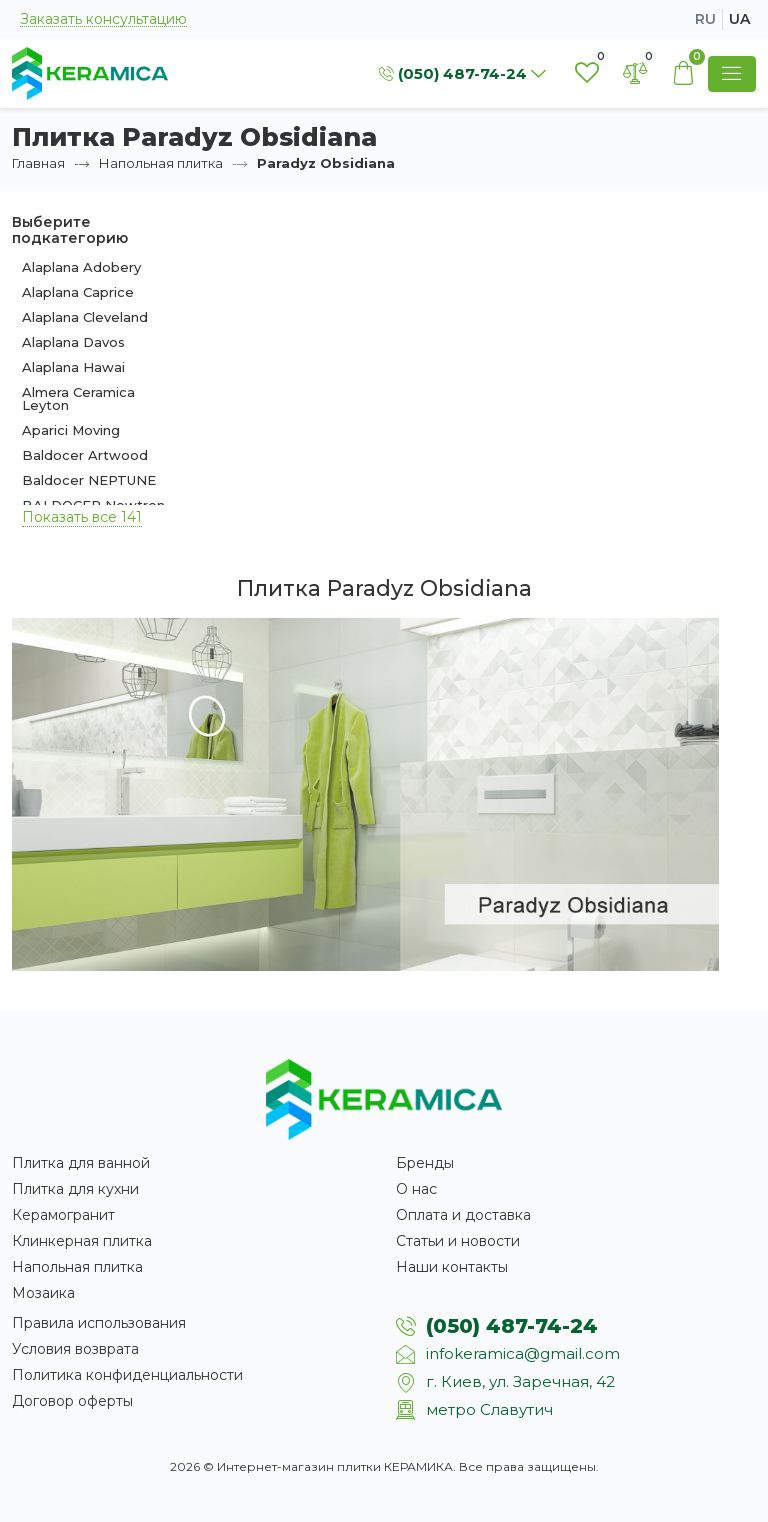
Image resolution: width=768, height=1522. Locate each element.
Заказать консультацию (103, 19)
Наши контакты (452, 1267)
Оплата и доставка (463, 1215)
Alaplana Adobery (81, 267)
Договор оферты (72, 1401)
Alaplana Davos (73, 342)
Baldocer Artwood (85, 455)
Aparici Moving (71, 430)
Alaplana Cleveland (85, 317)
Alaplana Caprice (78, 292)
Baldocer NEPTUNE (89, 480)
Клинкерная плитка (82, 1241)
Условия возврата (75, 1349)
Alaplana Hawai (73, 367)
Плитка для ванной (81, 1163)
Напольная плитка (161, 163)
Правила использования (99, 1323)
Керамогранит (63, 1215)
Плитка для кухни (75, 1189)
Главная (38, 163)
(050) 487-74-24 (512, 1326)
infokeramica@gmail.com (523, 1353)
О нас (416, 1189)
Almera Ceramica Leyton (78, 398)
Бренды (425, 1163)
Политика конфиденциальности (127, 1375)
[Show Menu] (732, 74)
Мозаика (43, 1293)
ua (739, 19)
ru (705, 19)
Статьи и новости (458, 1241)
